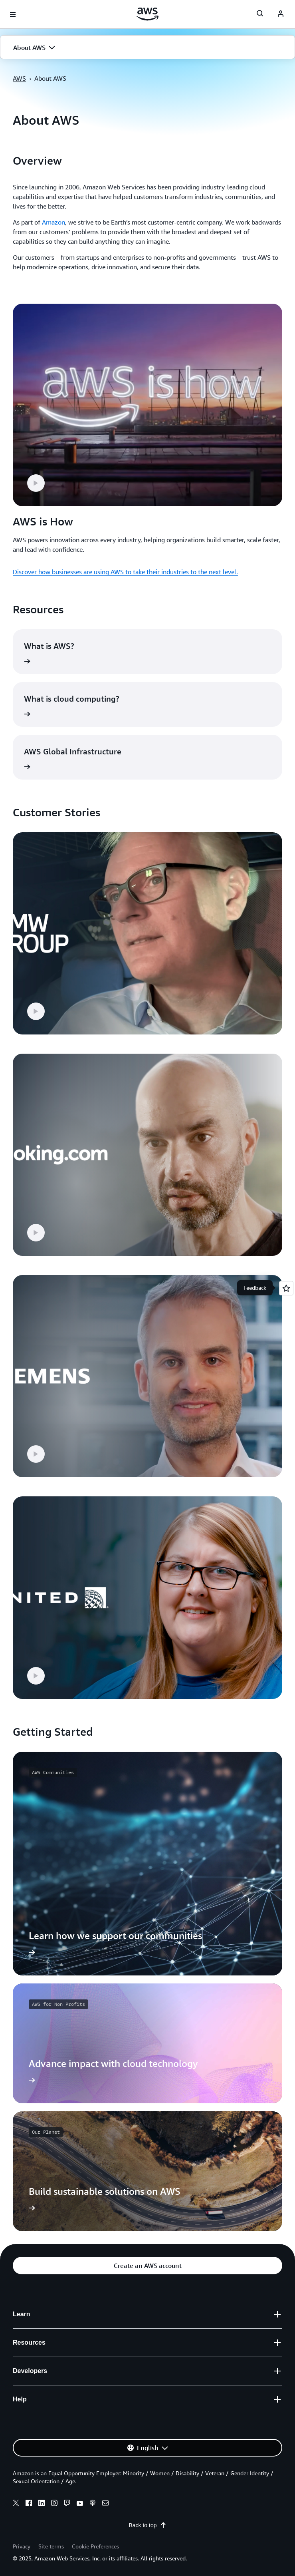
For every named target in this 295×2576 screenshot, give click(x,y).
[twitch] (67, 2504)
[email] (105, 2504)
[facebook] (29, 2504)
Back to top (147, 2525)
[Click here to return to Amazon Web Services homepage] (147, 14)
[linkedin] (41, 2504)
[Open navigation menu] (12, 14)
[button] (147, 48)
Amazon (53, 222)
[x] (16, 2504)
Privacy (21, 2546)
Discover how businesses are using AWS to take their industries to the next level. (125, 572)
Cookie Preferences (95, 2546)
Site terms (51, 2546)
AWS (19, 78)
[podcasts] (92, 2504)
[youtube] (80, 2504)
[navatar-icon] (281, 14)
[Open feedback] (286, 1288)
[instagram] (54, 2504)
